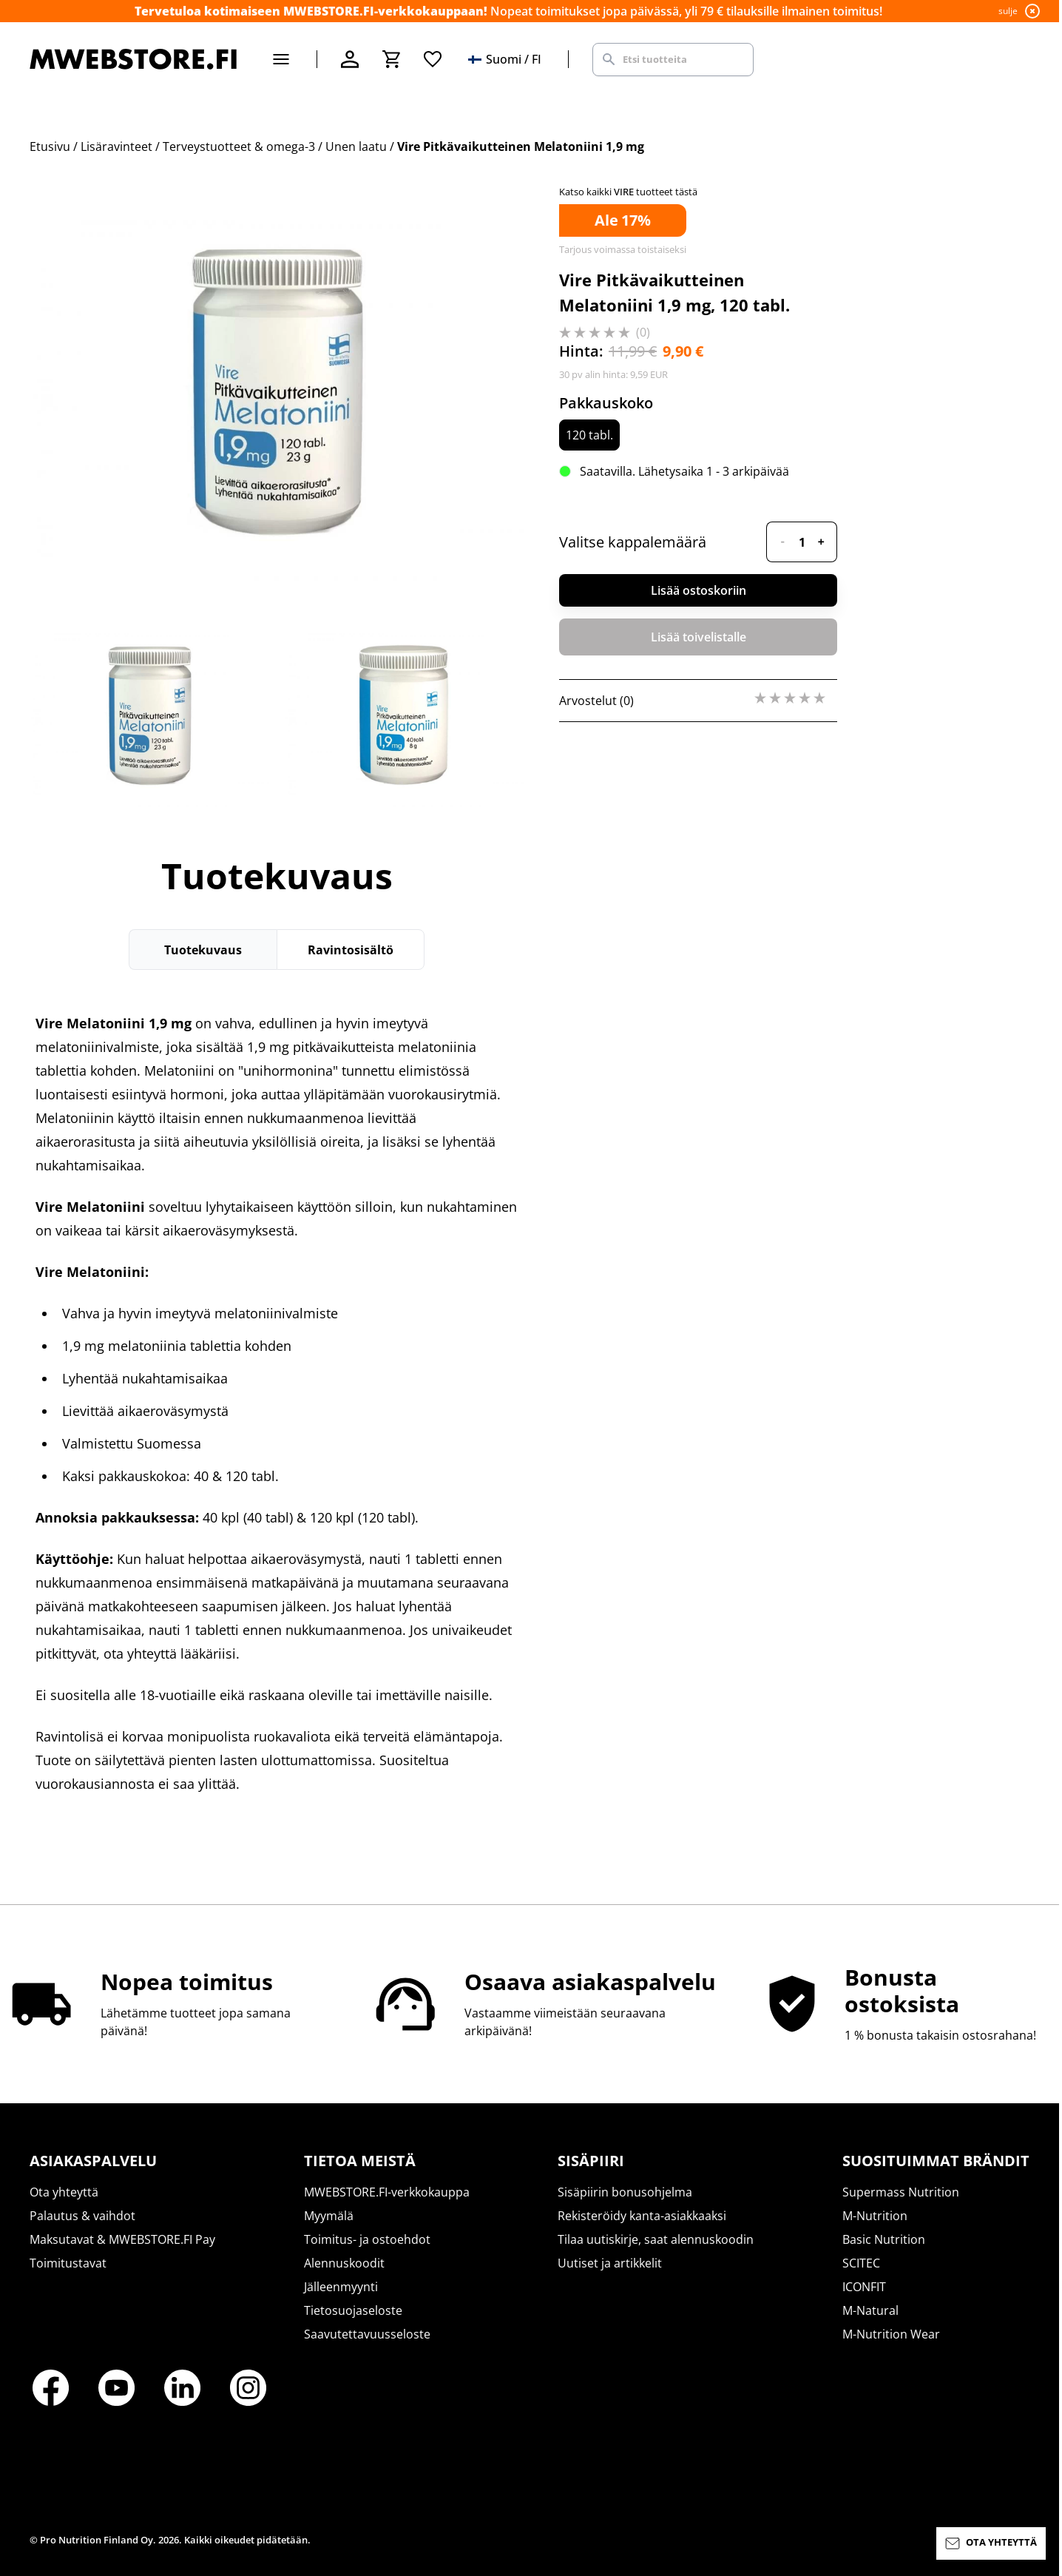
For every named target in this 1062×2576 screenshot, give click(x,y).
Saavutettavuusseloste (367, 2334)
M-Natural (870, 2310)
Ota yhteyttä (64, 2192)
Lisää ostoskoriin (698, 590)
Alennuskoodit (344, 2263)
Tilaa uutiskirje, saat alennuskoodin (656, 2239)
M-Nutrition (874, 2216)
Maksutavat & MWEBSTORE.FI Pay (122, 2239)
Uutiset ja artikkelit (610, 2263)
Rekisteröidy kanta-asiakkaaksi (642, 2216)
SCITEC (861, 2263)
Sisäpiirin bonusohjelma (625, 2192)
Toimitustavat (68, 2263)
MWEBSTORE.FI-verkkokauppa (387, 2192)
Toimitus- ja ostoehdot (367, 2239)
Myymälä (329, 2216)
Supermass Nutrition (900, 2192)
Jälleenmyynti (341, 2287)
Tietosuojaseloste (353, 2310)
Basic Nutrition (883, 2239)
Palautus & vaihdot (82, 2216)
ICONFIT (864, 2287)
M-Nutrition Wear (891, 2334)
